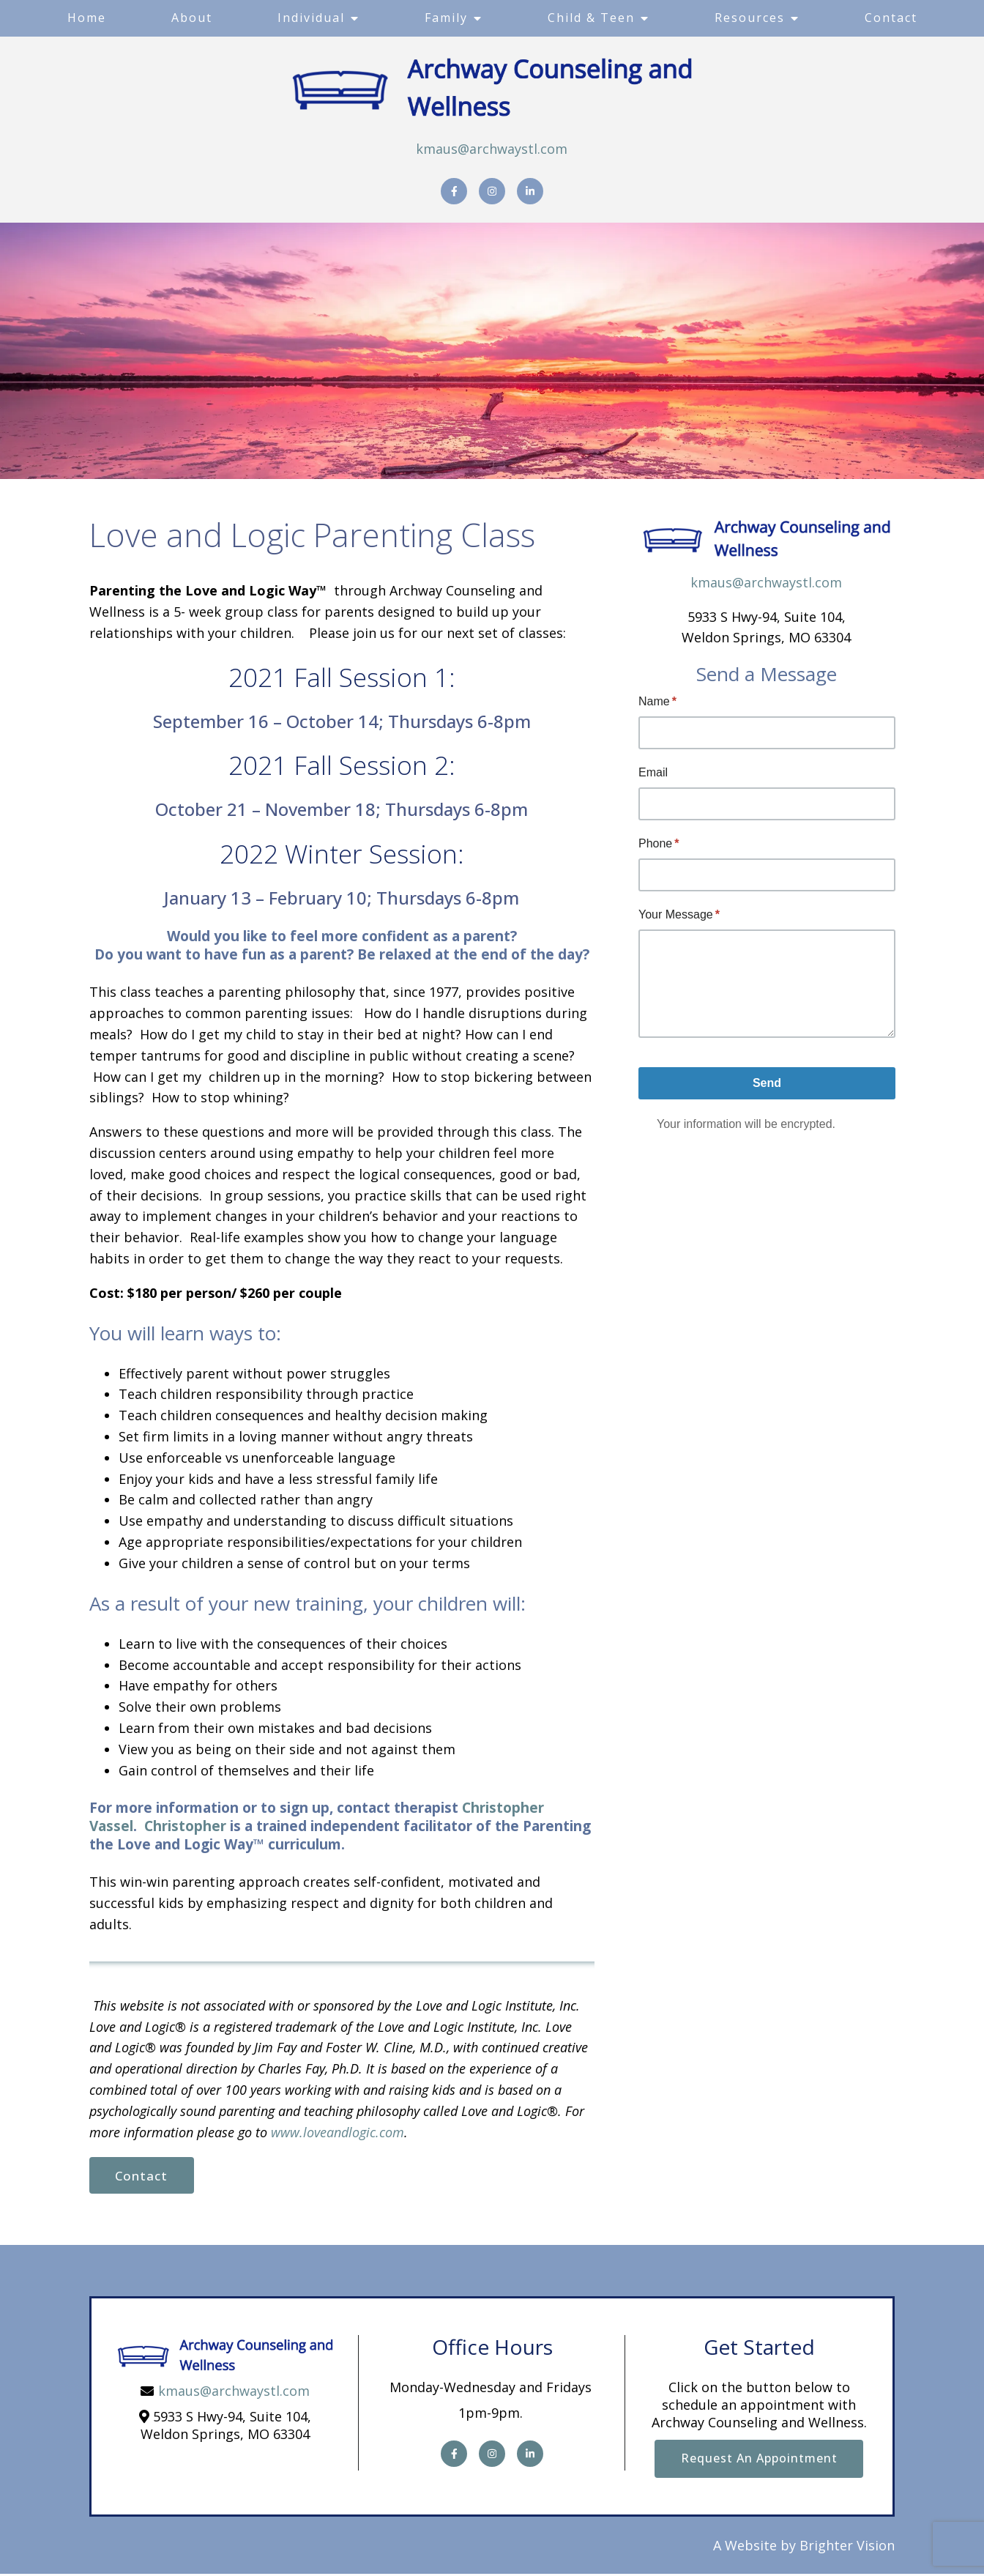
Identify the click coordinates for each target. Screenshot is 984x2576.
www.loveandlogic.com (337, 2132)
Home (86, 18)
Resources (750, 18)
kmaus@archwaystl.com (491, 148)
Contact (891, 18)
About (191, 18)
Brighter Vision (847, 2546)
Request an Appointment (759, 2459)
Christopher (185, 1826)
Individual (311, 18)
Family (446, 18)
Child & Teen (591, 18)
